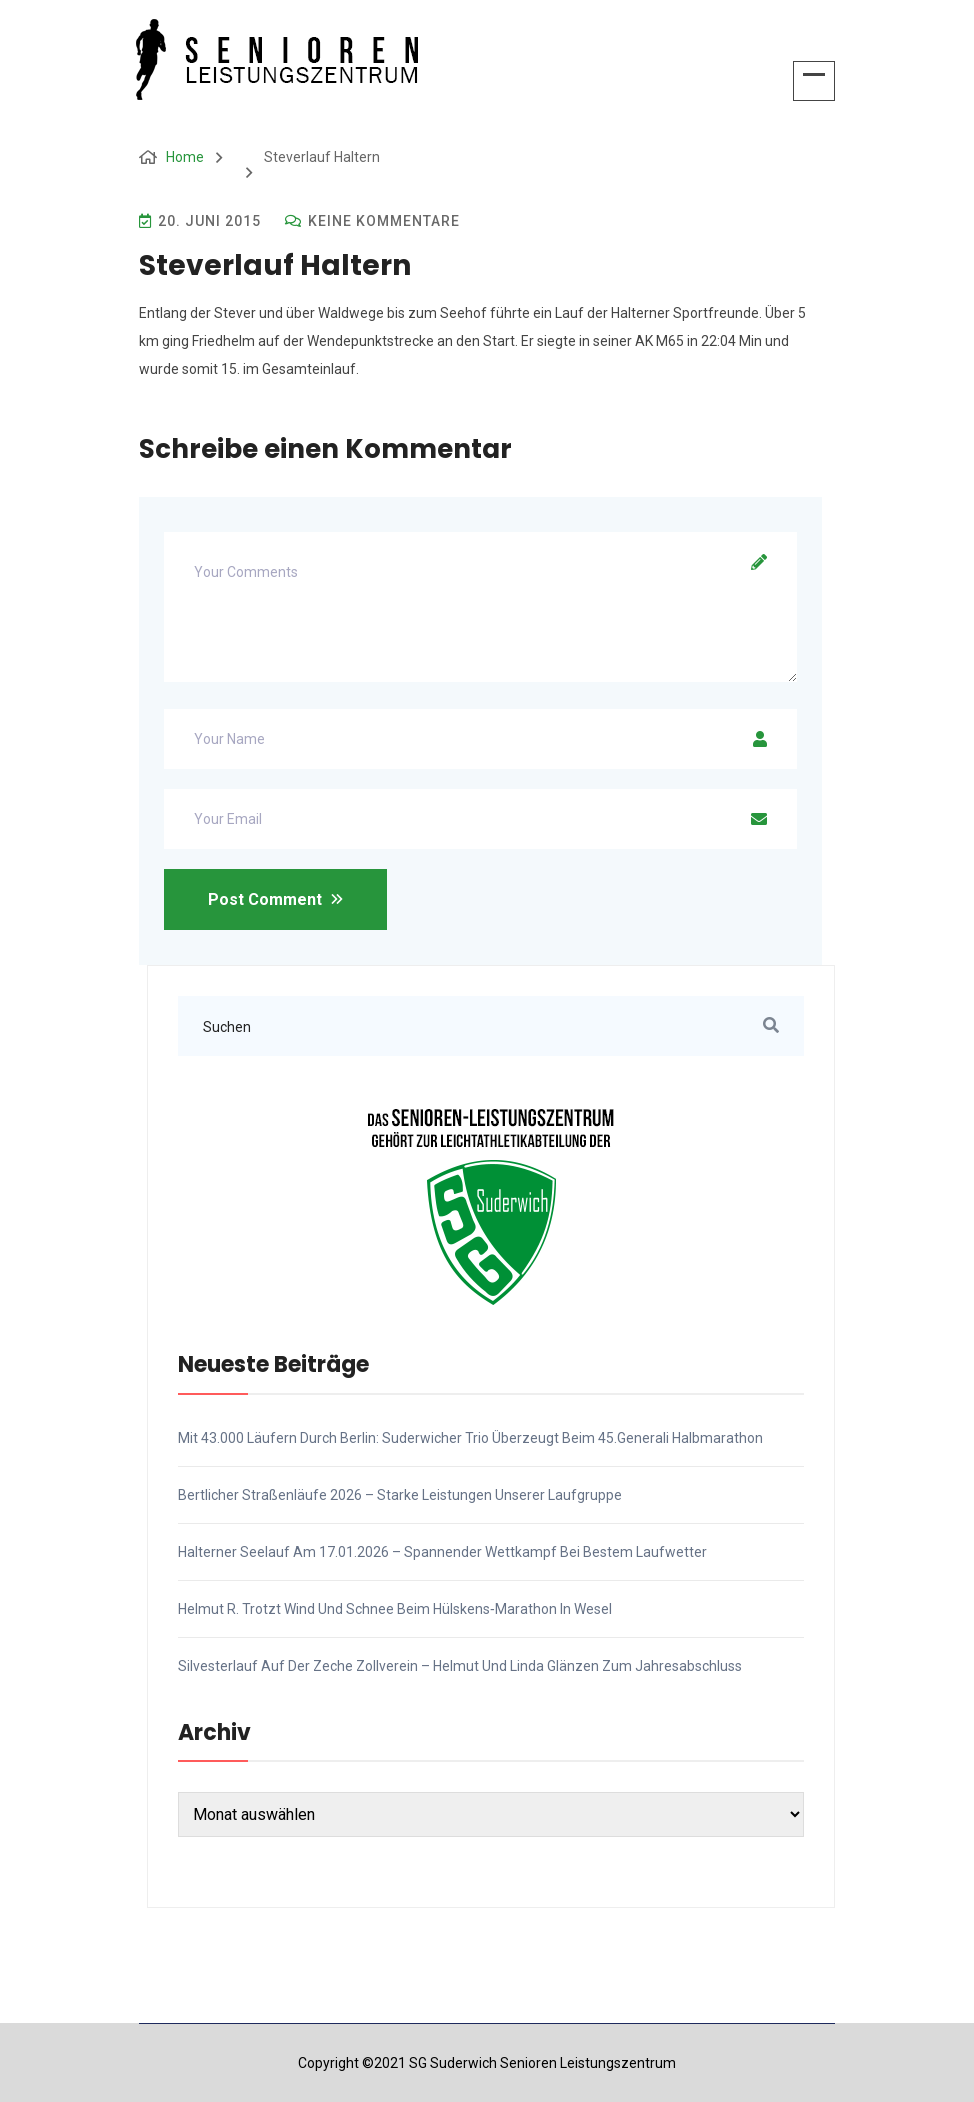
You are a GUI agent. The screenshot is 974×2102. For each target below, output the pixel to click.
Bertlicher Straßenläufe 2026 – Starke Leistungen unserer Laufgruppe (400, 1495)
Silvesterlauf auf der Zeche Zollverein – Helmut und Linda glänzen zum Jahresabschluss (460, 1666)
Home (185, 157)
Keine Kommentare (372, 221)
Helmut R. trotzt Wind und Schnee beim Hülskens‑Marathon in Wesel (395, 1609)
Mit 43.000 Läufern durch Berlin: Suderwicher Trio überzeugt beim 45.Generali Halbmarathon (470, 1438)
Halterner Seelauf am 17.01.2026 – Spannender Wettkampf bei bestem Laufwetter (442, 1552)
